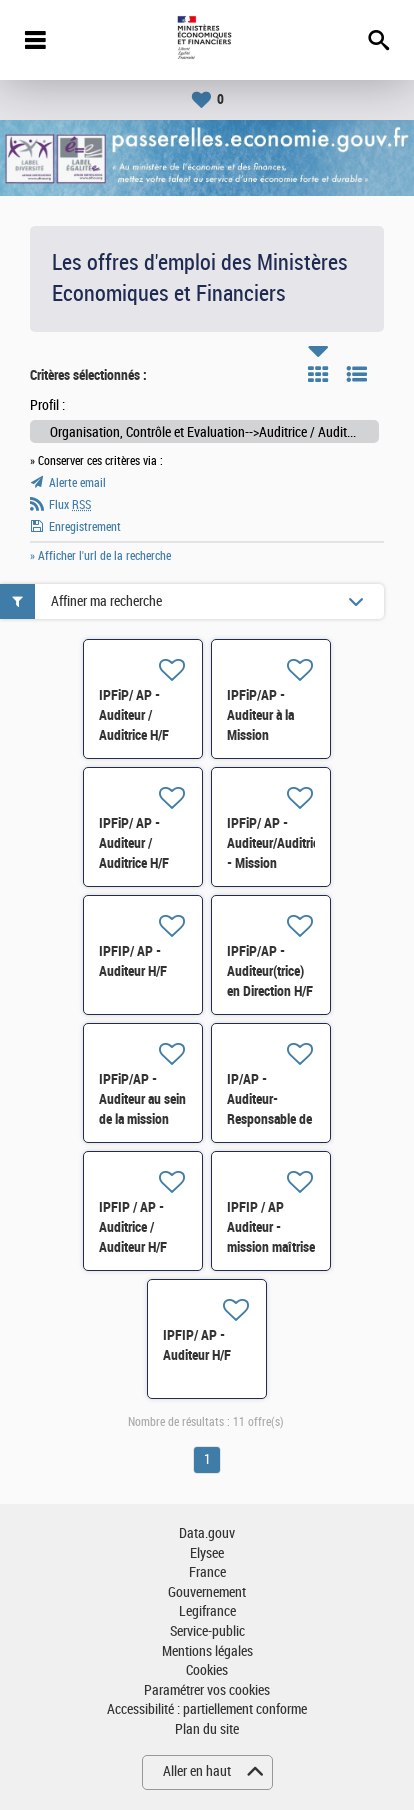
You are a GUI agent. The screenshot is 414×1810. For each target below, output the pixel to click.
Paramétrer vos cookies (207, 1690)
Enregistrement (85, 527)
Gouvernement (207, 1592)
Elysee (207, 1553)
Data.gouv (207, 1533)
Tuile (318, 374)
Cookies (207, 1670)
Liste (357, 374)
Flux (70, 505)
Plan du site (207, 1729)
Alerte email (77, 483)
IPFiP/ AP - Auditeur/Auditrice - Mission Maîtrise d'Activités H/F (276, 863)
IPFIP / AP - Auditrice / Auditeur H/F (133, 1227)
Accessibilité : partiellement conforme (207, 1709)
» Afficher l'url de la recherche (100, 556)
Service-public (207, 1631)
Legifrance (207, 1611)
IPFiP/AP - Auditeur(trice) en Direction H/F (270, 971)
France (207, 1572)
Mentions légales (207, 1651)
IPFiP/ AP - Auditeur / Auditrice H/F (134, 715)
